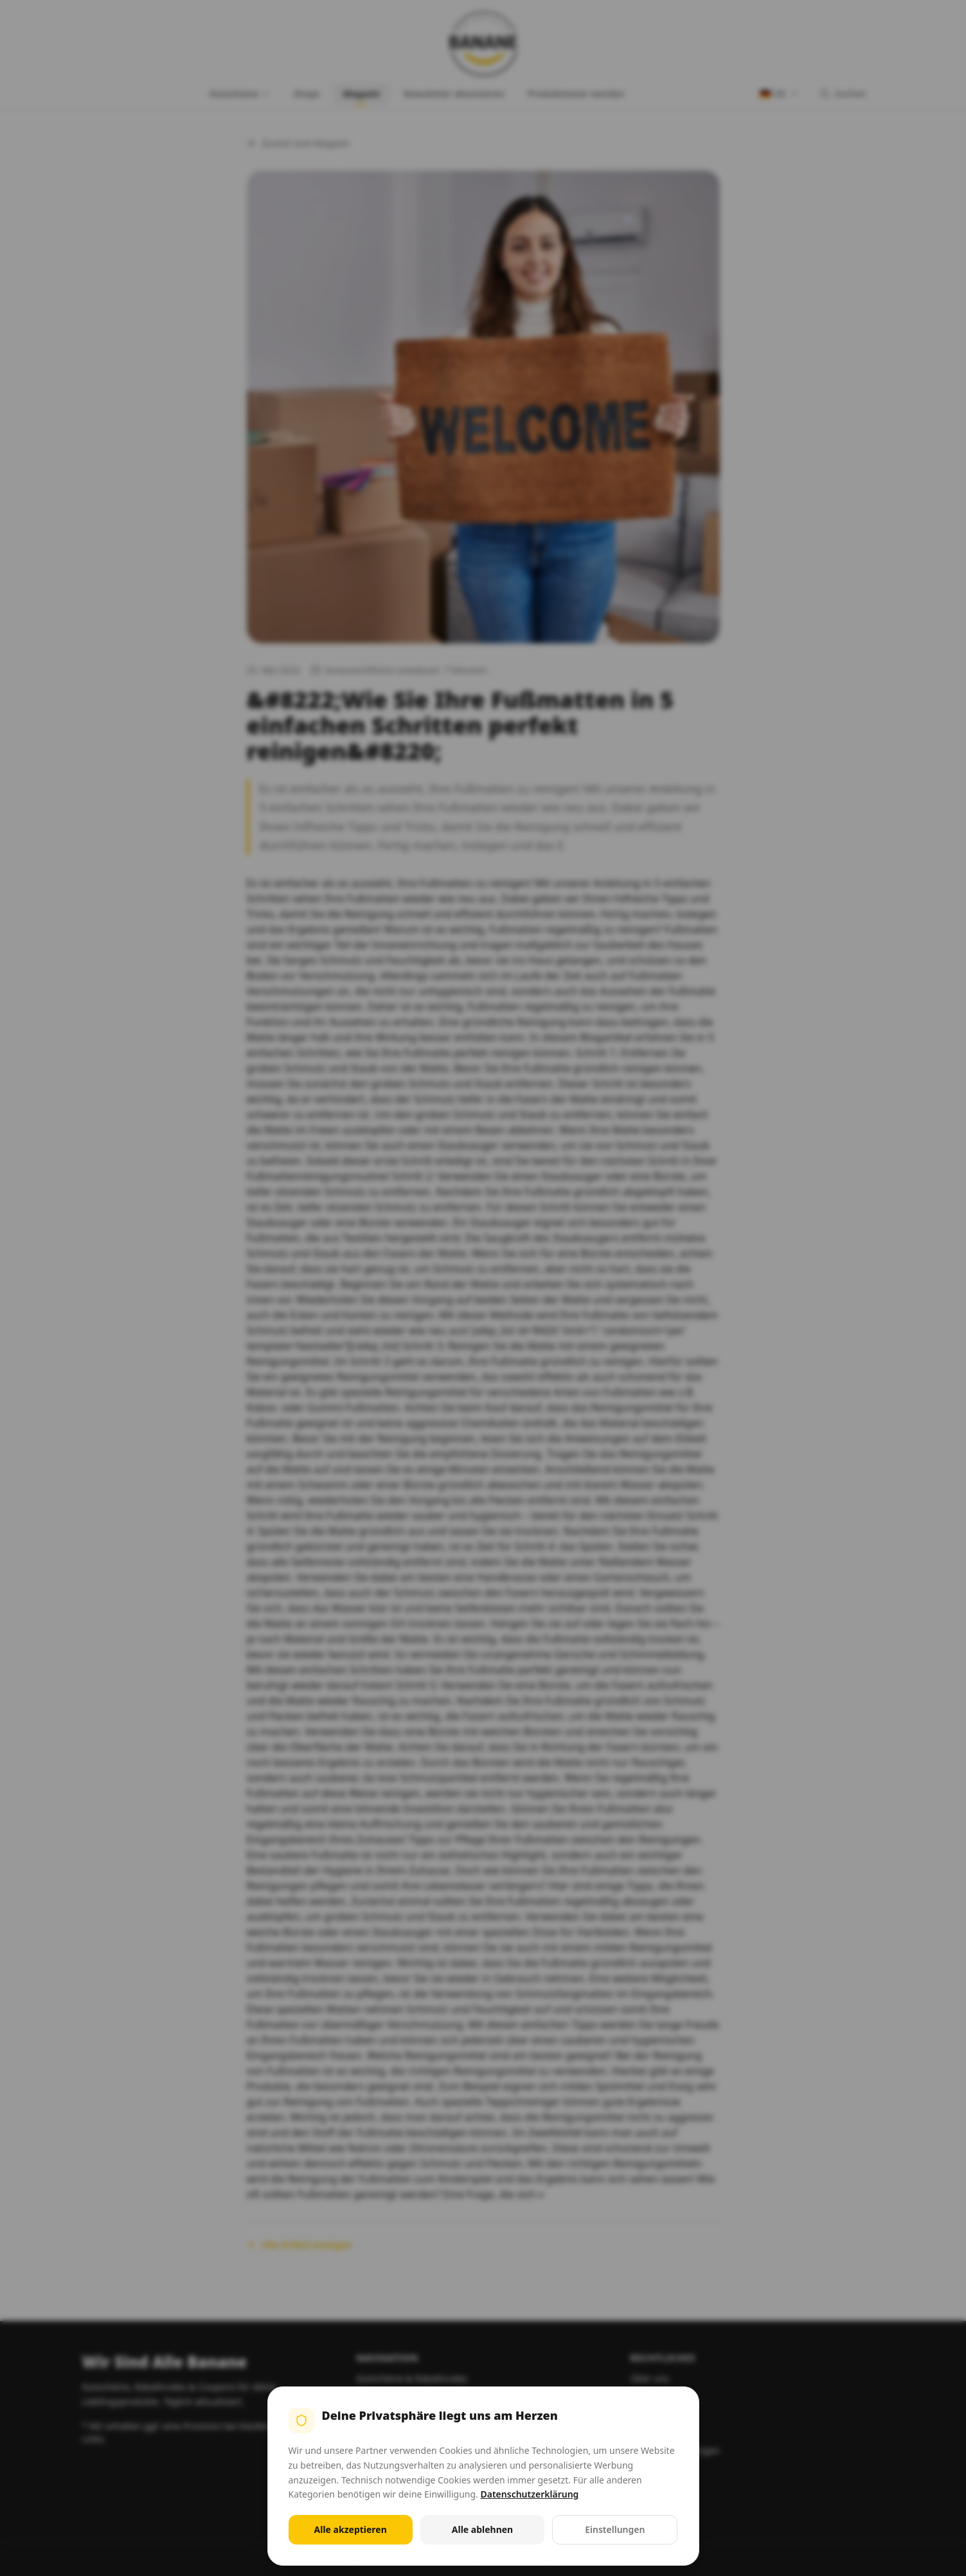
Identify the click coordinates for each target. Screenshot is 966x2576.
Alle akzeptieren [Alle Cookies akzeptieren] (350, 2529)
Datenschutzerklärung (529, 2494)
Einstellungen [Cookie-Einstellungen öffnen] (615, 2529)
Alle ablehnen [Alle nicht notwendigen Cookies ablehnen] (482, 2529)
